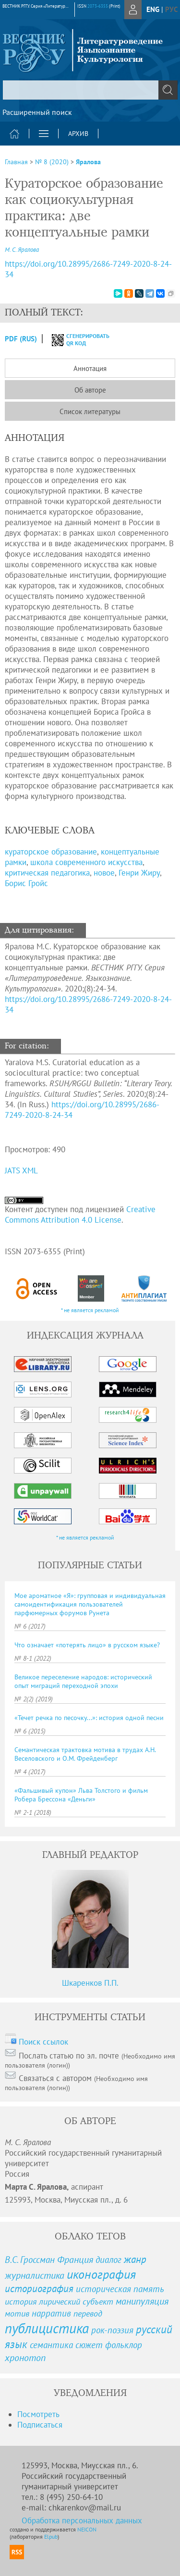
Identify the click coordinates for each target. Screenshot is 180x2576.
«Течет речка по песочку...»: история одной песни (89, 1717)
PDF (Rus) (21, 338)
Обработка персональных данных (82, 2520)
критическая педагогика (47, 872)
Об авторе (90, 389)
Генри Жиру (139, 872)
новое (104, 872)
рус (171, 9)
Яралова (88, 161)
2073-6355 (97, 6)
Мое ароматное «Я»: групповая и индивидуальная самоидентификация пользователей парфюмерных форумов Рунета (90, 1604)
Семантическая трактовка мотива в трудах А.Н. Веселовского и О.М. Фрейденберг (85, 1754)
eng (152, 9)
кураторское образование (51, 851)
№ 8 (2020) (52, 161)
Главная (16, 161)
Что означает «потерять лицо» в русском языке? (87, 1645)
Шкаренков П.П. (90, 1983)
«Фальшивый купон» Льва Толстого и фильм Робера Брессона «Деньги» (81, 1794)
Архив (78, 133)
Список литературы (90, 411)
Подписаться (39, 2424)
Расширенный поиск (37, 112)
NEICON (86, 2529)
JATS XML (21, 1170)
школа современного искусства (86, 862)
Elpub (51, 2536)
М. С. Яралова (22, 250)
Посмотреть (38, 2414)
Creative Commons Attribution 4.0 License (80, 1214)
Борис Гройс (26, 883)
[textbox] (90, 90)
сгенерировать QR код (74, 339)
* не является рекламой (90, 1310)
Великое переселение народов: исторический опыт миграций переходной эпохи (83, 1681)
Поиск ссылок (43, 2041)
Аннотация (90, 368)
